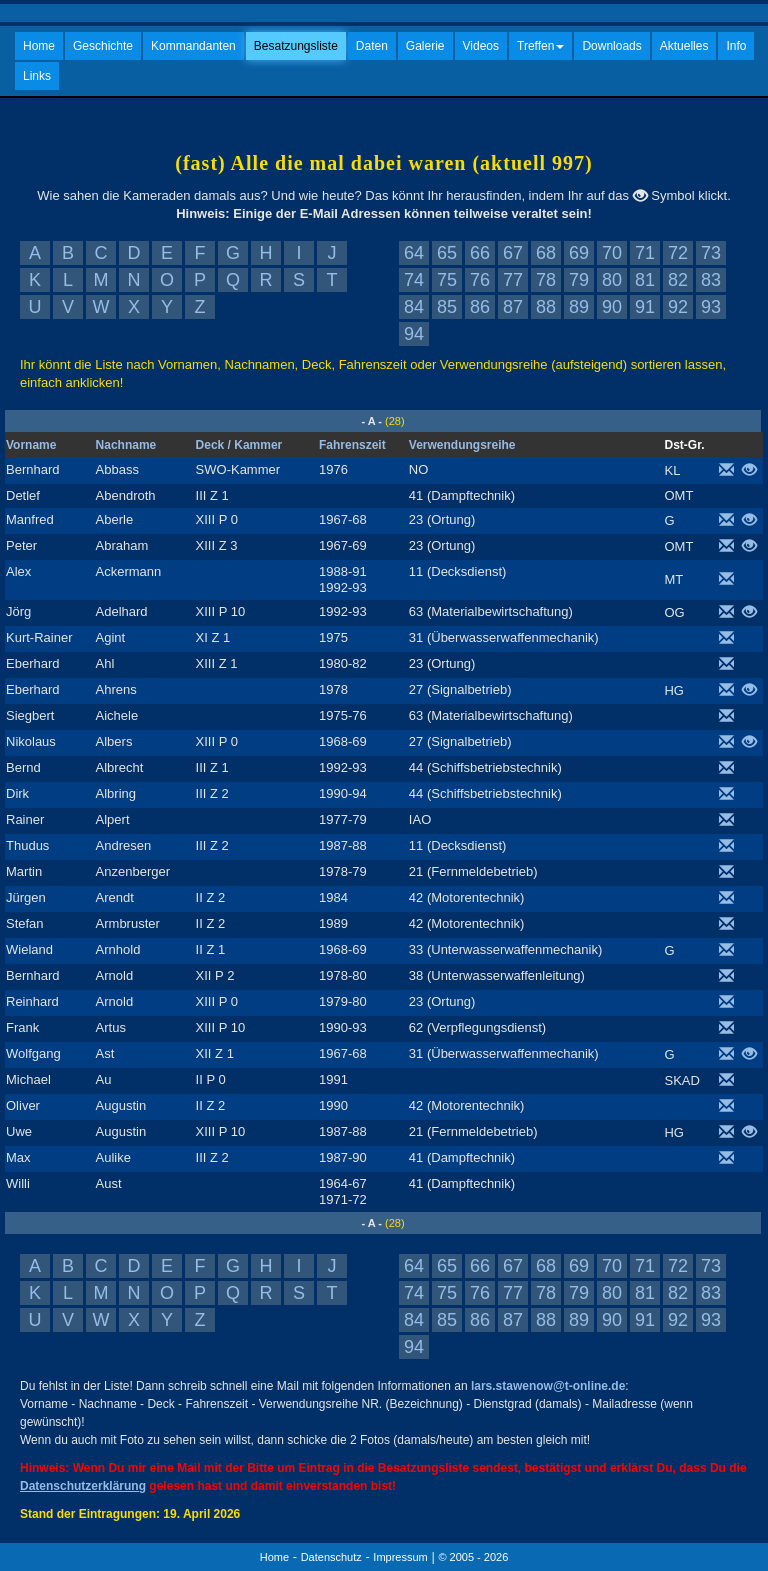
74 (414, 280)
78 (546, 280)
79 (579, 280)
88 (546, 307)
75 (447, 280)
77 (513, 280)
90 (612, 307)
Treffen (540, 46)
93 (711, 307)
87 (513, 307)
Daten (372, 46)
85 (447, 307)
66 (480, 253)
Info (736, 46)
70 (612, 253)
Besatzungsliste (296, 46)
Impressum (400, 1557)
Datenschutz (331, 1557)
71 (645, 253)
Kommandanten (193, 46)
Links (37, 76)
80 (612, 280)
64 (414, 253)
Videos (481, 46)
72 (678, 253)
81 (645, 280)
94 (414, 334)
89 (579, 307)
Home (39, 46)
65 (447, 253)
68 (546, 253)
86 (480, 307)
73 (711, 253)
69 (579, 253)
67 (513, 253)
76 (480, 280)
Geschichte (103, 46)
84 (414, 307)
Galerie (425, 46)
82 (678, 280)
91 (645, 307)
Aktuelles (684, 46)
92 (678, 307)
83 (711, 280)
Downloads (611, 46)
